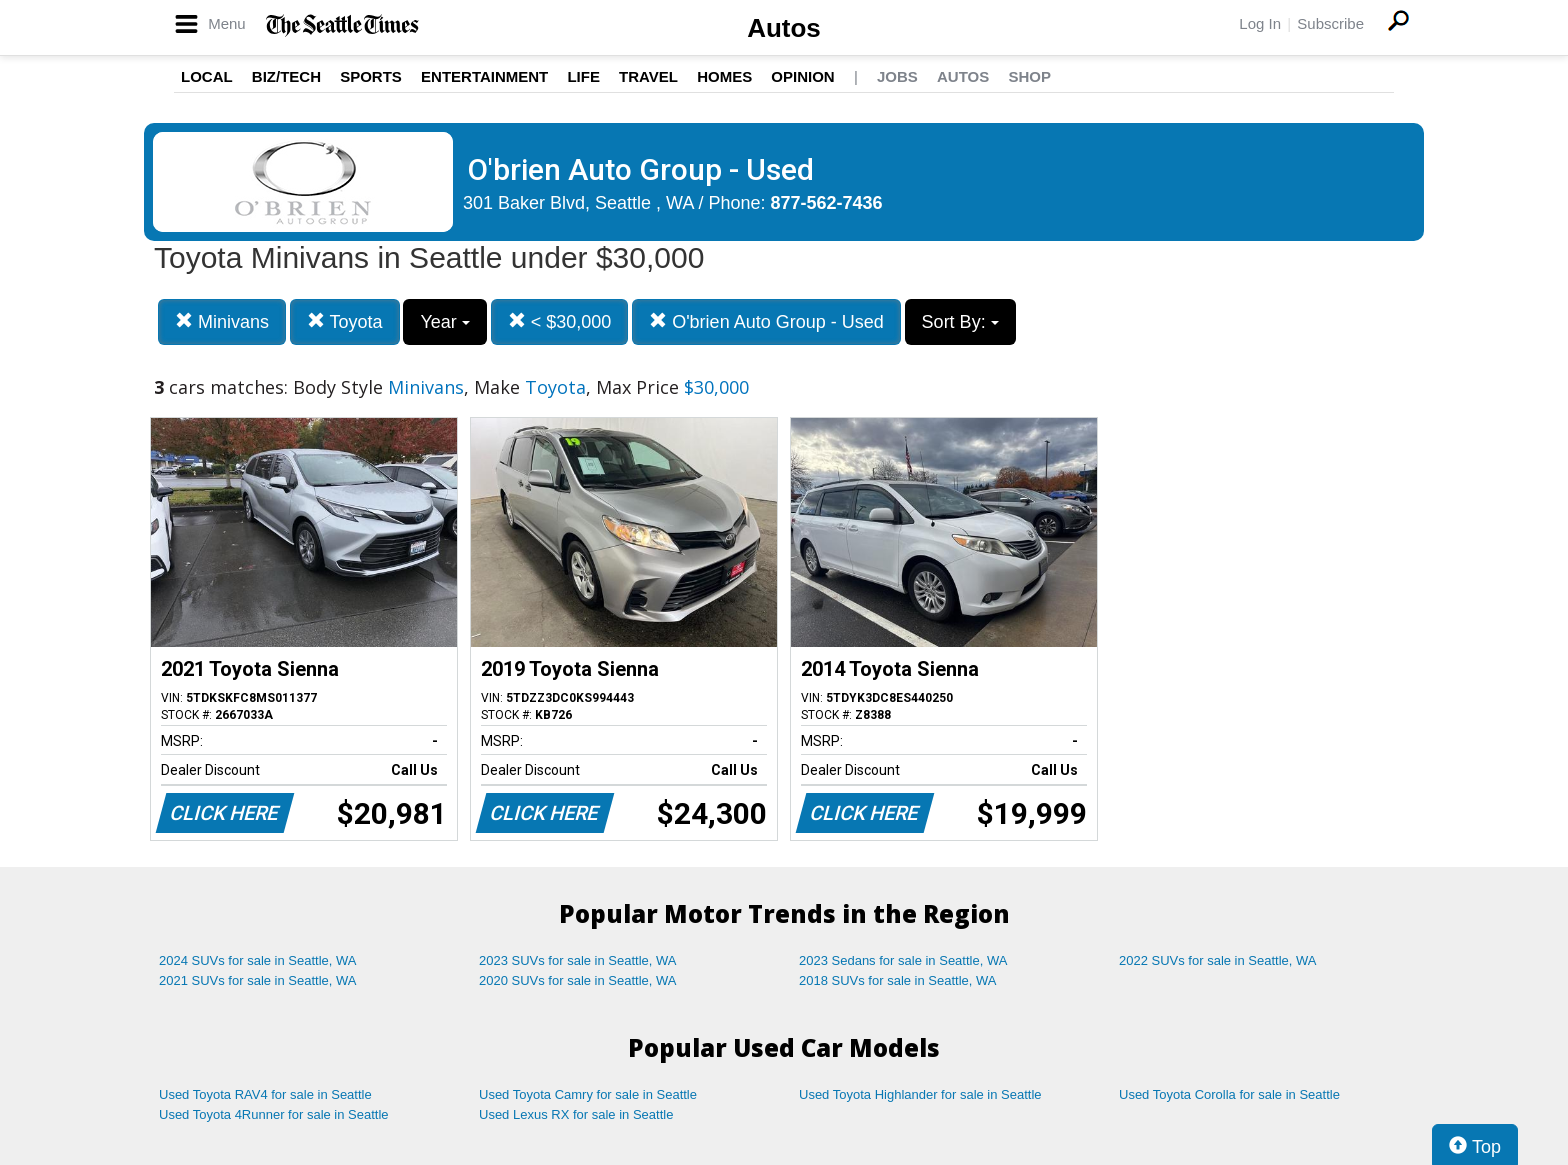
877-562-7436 (827, 203)
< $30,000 (560, 321)
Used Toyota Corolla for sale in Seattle (1229, 1094)
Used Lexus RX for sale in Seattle (576, 1114)
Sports (371, 76)
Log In (1260, 23)
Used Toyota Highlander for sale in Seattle (920, 1094)
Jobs (897, 76)
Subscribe (1330, 23)
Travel (648, 76)
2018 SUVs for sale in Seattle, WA (898, 980)
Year (444, 322)
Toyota (345, 321)
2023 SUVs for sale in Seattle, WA (578, 960)
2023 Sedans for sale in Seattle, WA (903, 960)
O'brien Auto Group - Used (766, 321)
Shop (1029, 76)
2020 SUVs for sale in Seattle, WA (578, 980)
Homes (724, 76)
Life (583, 76)
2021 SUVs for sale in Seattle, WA (258, 980)
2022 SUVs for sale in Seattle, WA (1218, 960)
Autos (784, 28)
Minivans (222, 321)
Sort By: (960, 322)
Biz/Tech (286, 76)
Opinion (802, 76)
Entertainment (484, 76)
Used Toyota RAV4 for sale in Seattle (265, 1094)
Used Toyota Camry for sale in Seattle (588, 1094)
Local (207, 76)
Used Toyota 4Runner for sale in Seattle (274, 1114)
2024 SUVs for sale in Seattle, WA (258, 960)
